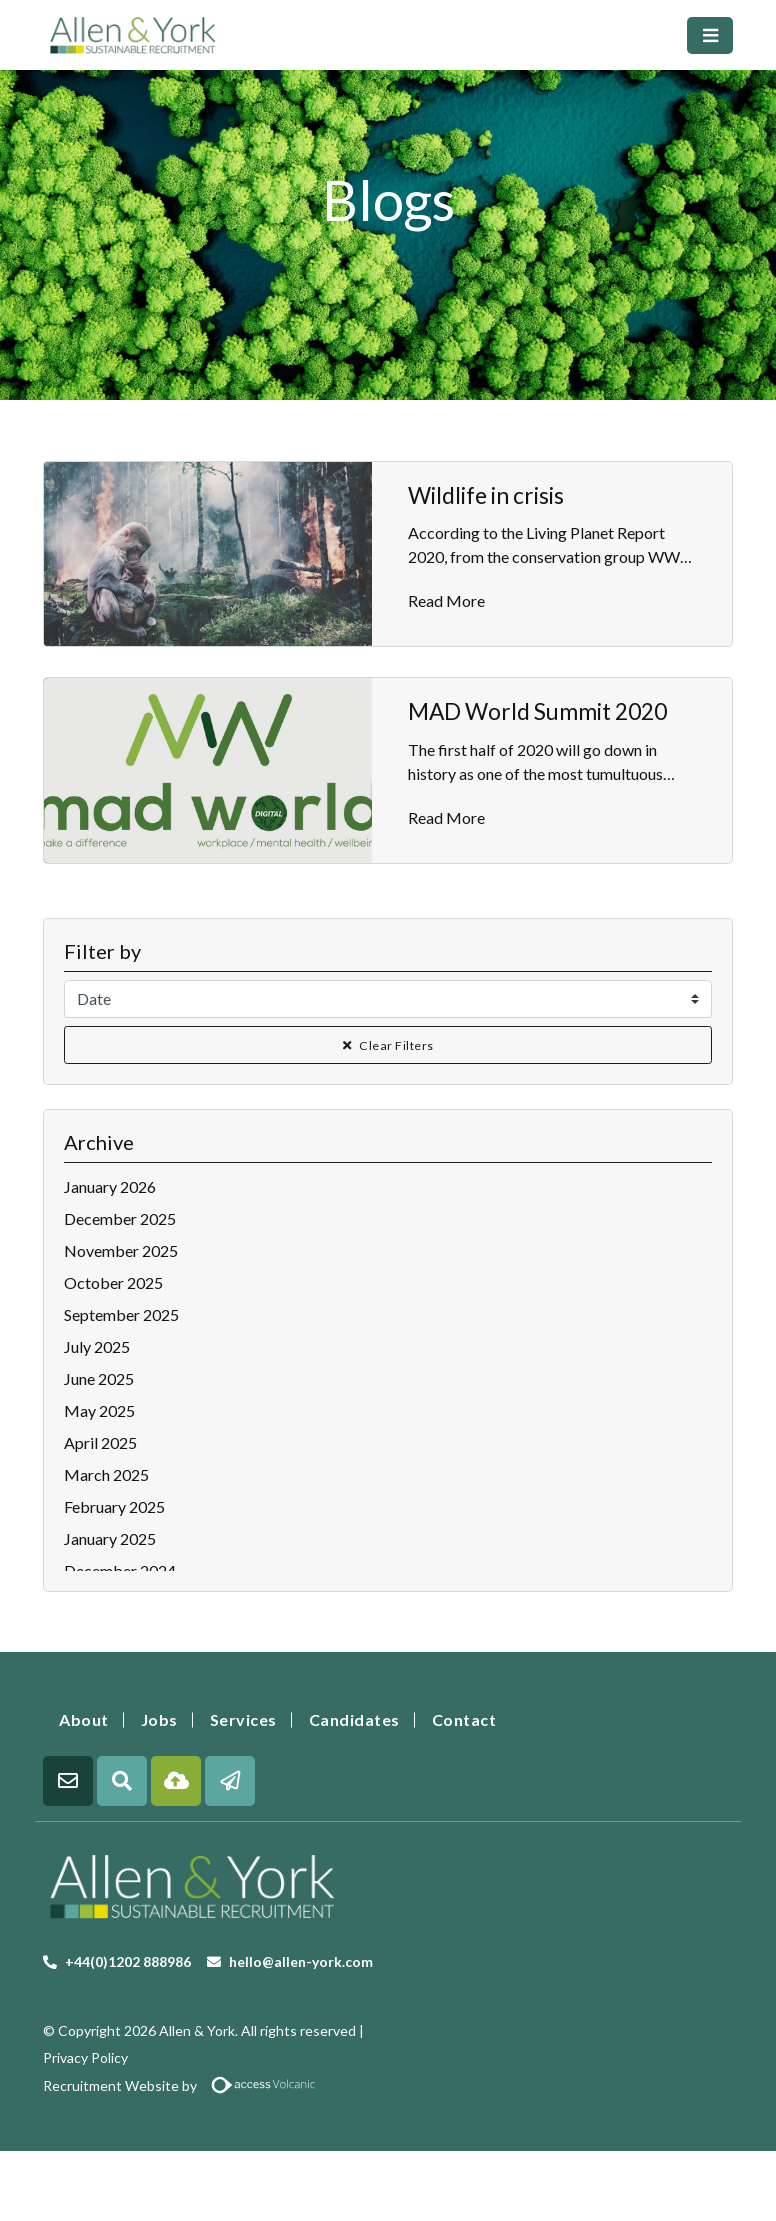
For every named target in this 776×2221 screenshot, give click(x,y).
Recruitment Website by (187, 2085)
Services (243, 1719)
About (84, 1719)
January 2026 (110, 1186)
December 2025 (120, 1218)
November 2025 (121, 1250)
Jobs (159, 1719)
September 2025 (121, 1314)
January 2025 (110, 1538)
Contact (464, 1719)
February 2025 (114, 1506)
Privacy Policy (85, 2057)
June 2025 (99, 1378)
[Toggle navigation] (710, 35)
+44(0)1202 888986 (128, 1961)
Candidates (354, 1719)
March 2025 (106, 1474)
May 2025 (99, 1410)
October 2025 (113, 1282)
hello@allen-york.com (301, 1961)
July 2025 (97, 1346)
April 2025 (100, 1442)
